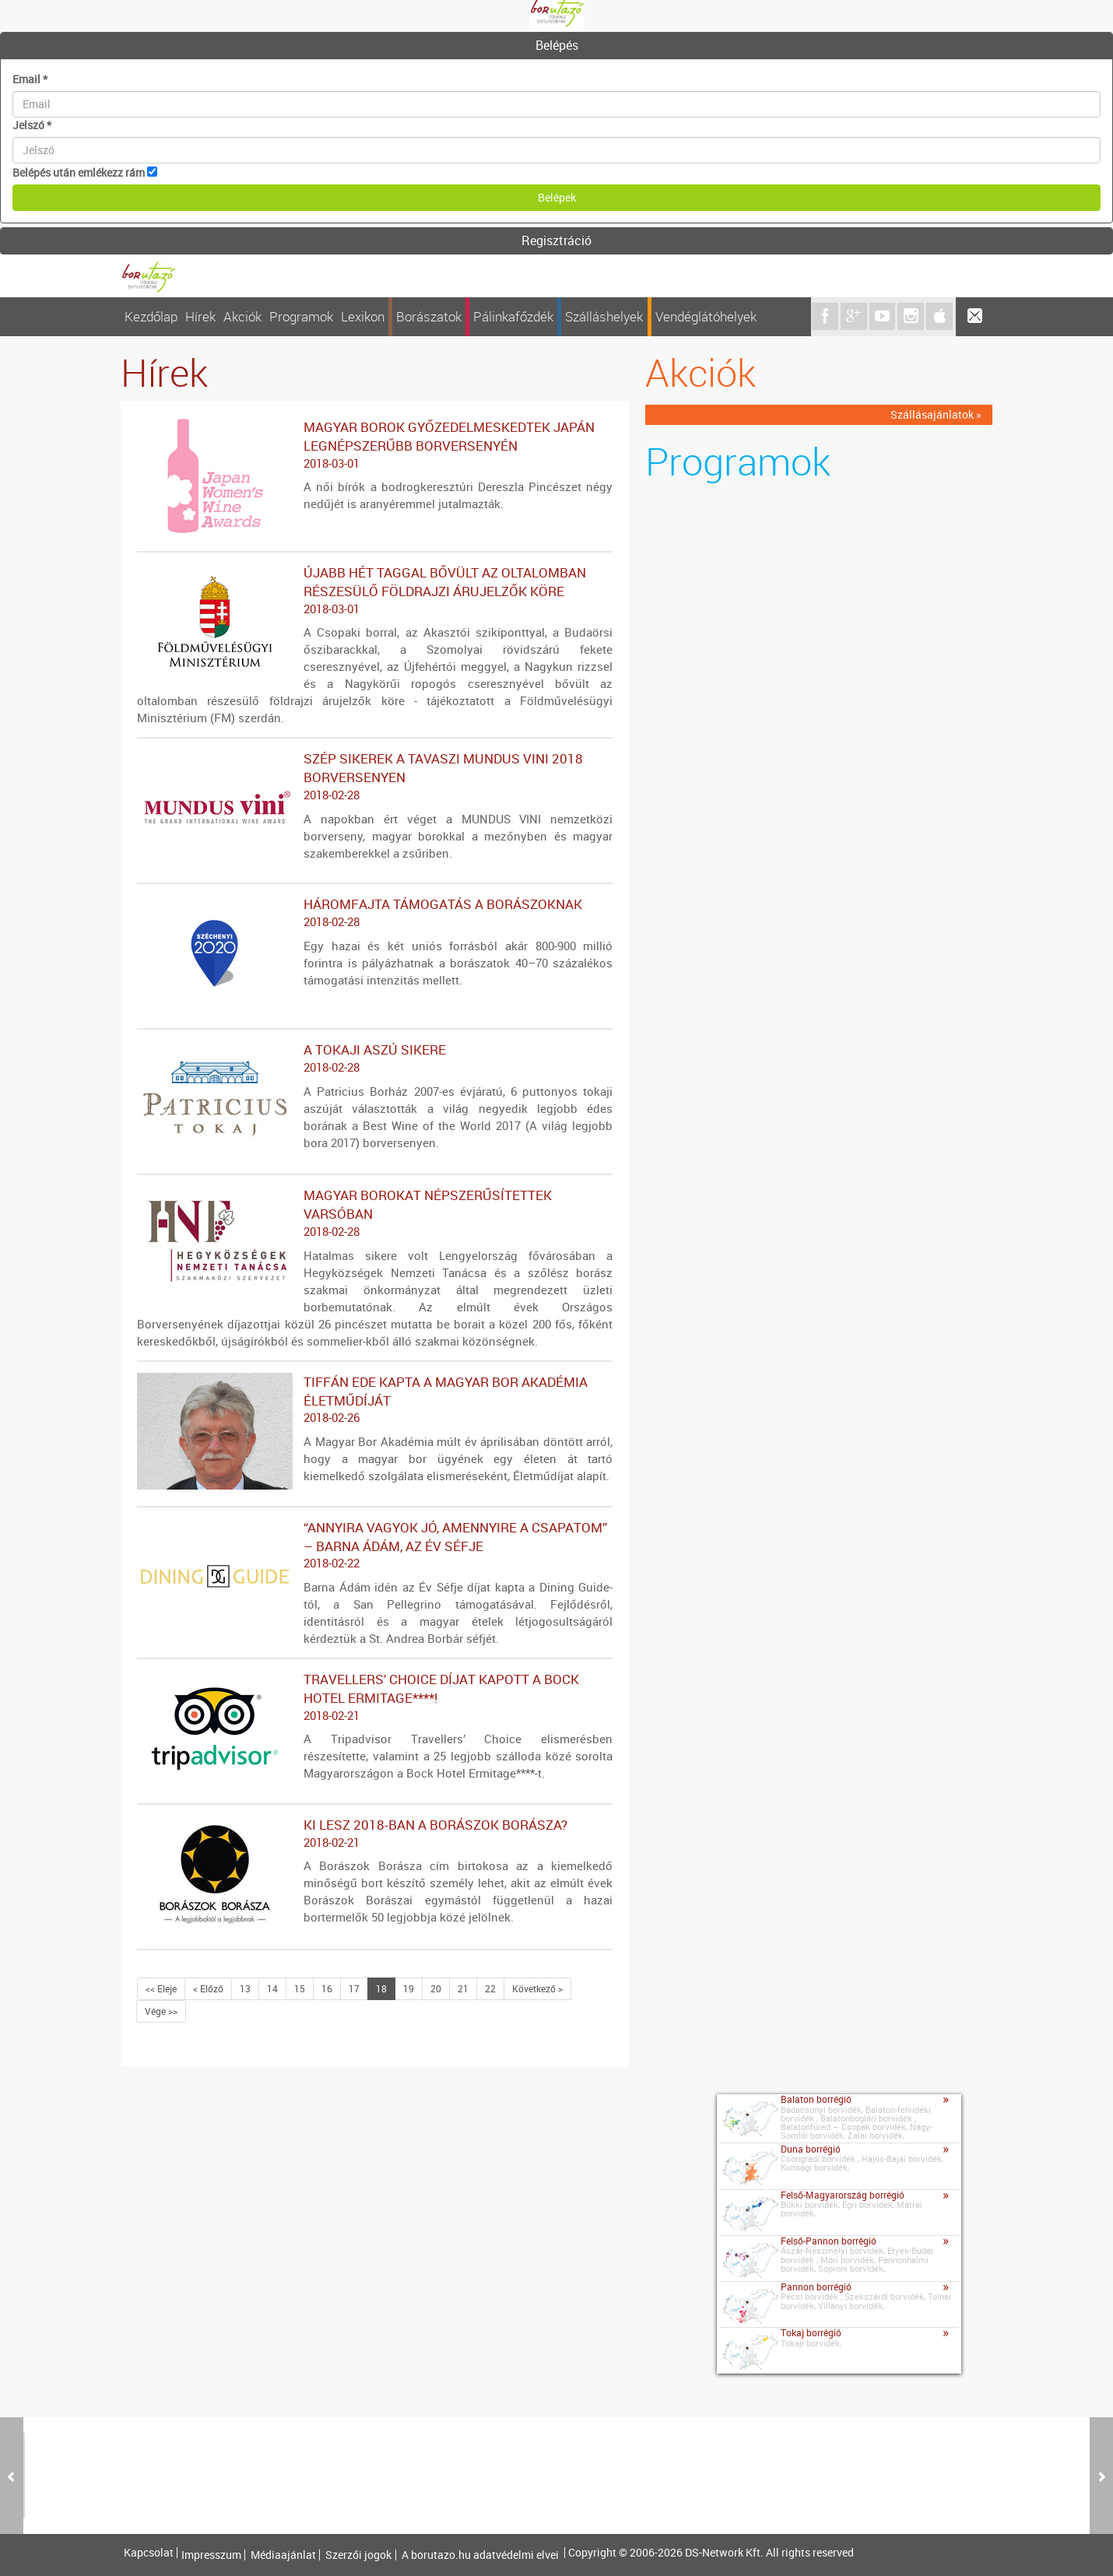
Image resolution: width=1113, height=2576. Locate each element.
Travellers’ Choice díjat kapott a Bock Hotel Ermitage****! (375, 1697)
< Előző (208, 1988)
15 (299, 1988)
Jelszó (31, 125)
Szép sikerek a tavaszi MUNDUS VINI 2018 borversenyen (375, 776)
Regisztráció (556, 240)
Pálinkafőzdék (513, 316)
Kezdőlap (151, 316)
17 (354, 1988)
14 (272, 1988)
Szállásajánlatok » (935, 414)
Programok (301, 316)
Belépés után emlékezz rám (78, 172)
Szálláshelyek (604, 316)
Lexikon (362, 316)
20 (435, 1988)
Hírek (200, 316)
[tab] (556, 46)
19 (408, 1988)
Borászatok (429, 316)
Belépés (556, 45)
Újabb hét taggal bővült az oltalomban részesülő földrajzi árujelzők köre (375, 590)
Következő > (537, 1988)
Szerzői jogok (358, 2555)
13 (245, 1988)
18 (381, 1988)
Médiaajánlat (283, 2555)
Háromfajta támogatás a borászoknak (375, 913)
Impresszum (211, 2555)
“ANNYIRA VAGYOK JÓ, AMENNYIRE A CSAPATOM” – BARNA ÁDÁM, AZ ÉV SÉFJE (375, 1545)
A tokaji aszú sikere (375, 1058)
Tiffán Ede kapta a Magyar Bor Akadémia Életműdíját (375, 1400)
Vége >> (161, 2011)
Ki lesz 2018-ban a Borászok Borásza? (375, 1833)
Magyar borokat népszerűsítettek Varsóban (375, 1213)
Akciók (242, 316)
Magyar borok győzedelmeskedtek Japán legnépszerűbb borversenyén (375, 445)
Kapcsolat (149, 2552)
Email (29, 79)
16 (326, 1988)
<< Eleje (161, 1988)
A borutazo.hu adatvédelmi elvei (480, 2555)
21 (463, 1988)
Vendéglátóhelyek (706, 316)
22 (490, 1988)
